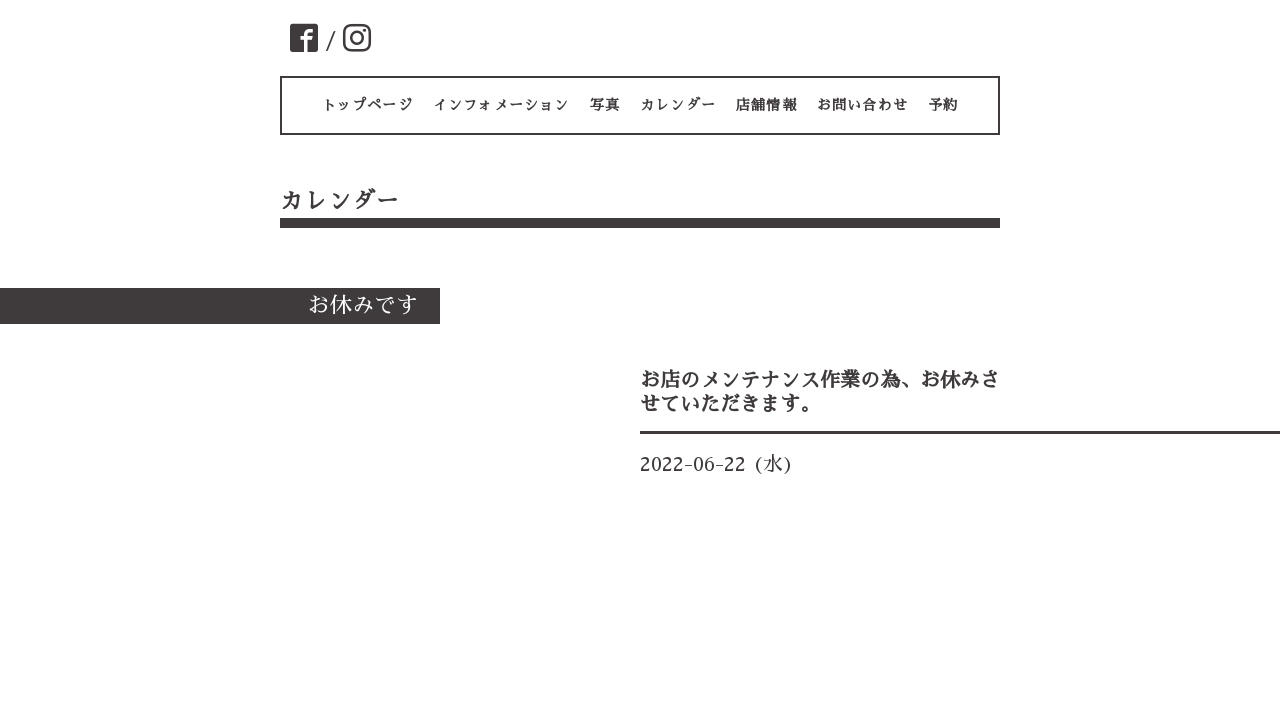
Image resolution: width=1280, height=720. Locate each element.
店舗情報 (766, 105)
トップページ (367, 105)
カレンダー (678, 105)
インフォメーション (501, 105)
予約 (943, 105)
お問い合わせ (862, 105)
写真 (605, 105)
